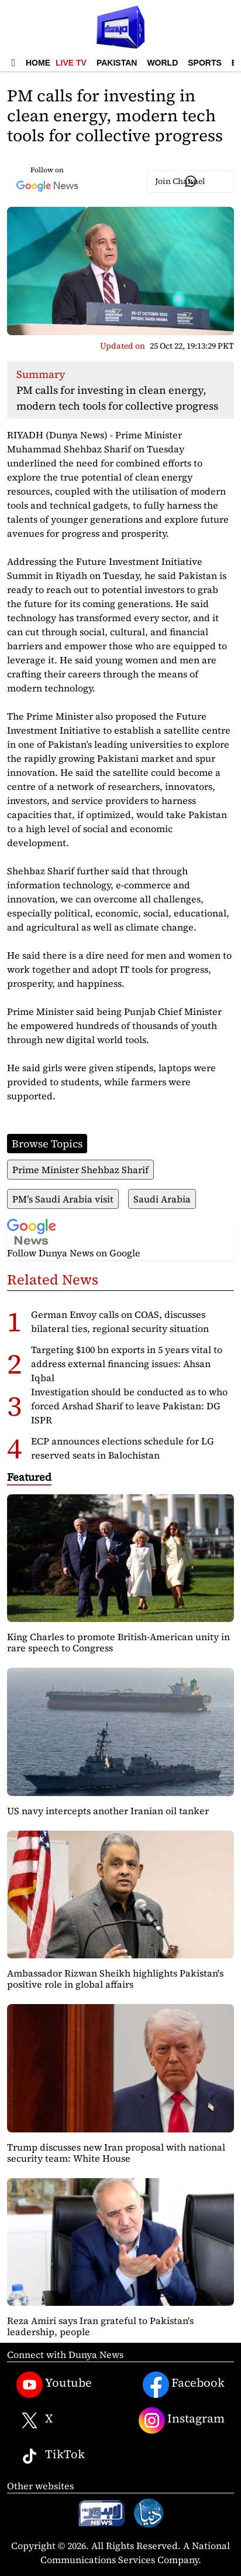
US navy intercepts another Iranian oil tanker (108, 1810)
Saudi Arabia (162, 1198)
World (162, 62)
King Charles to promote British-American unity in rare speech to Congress (118, 1642)
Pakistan (117, 62)
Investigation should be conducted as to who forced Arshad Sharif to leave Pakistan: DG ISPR (129, 1405)
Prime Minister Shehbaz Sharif (80, 1169)
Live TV (71, 62)
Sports (205, 62)
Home (38, 62)
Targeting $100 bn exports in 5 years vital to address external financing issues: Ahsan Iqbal (126, 1363)
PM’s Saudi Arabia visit (62, 1198)
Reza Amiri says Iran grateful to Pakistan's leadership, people (100, 2326)
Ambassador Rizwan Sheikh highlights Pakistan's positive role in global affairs (115, 1979)
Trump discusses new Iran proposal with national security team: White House (116, 2153)
